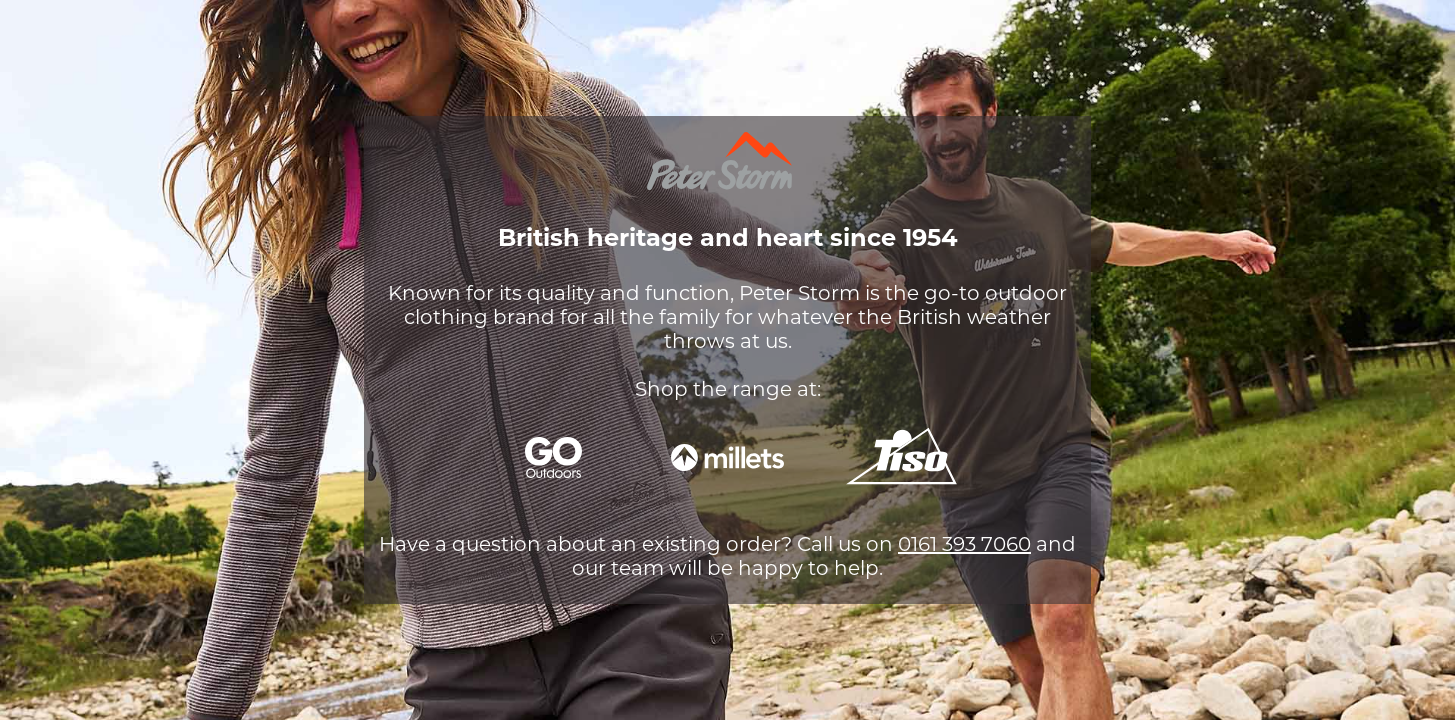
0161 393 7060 (964, 544)
